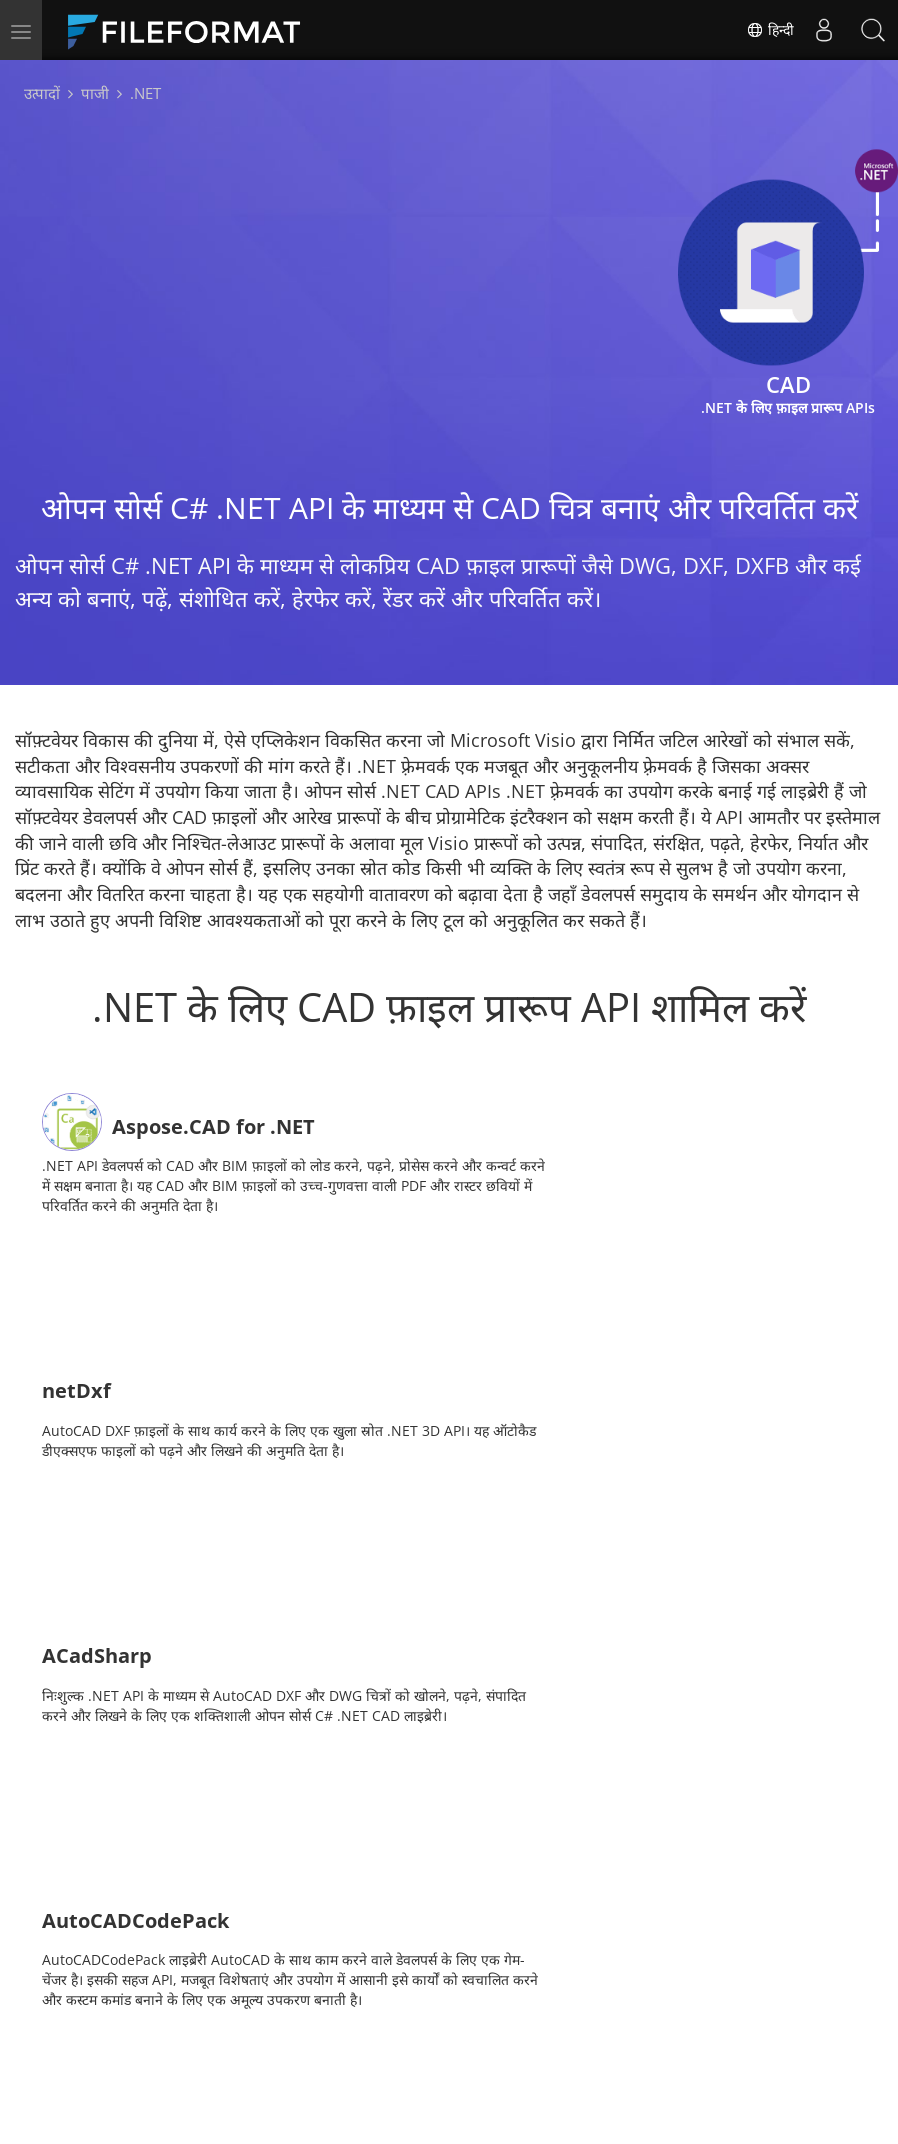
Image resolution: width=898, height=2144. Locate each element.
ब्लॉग (348, 2045)
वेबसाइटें (485, 2045)
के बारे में (615, 2045)
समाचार (484, 2015)
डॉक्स (349, 2015)
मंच (601, 2015)
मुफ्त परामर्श (238, 2045)
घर (213, 2015)
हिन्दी (769, 30)
